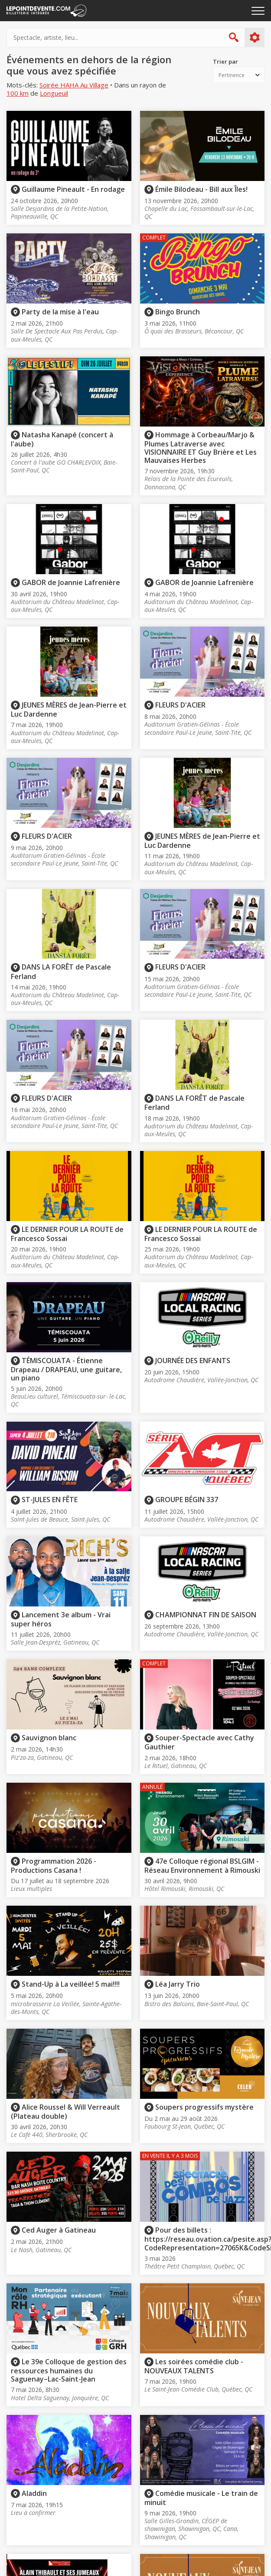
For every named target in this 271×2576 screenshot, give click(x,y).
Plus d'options (254, 38)
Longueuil (54, 93)
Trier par (225, 61)
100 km (18, 93)
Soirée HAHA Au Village (73, 85)
